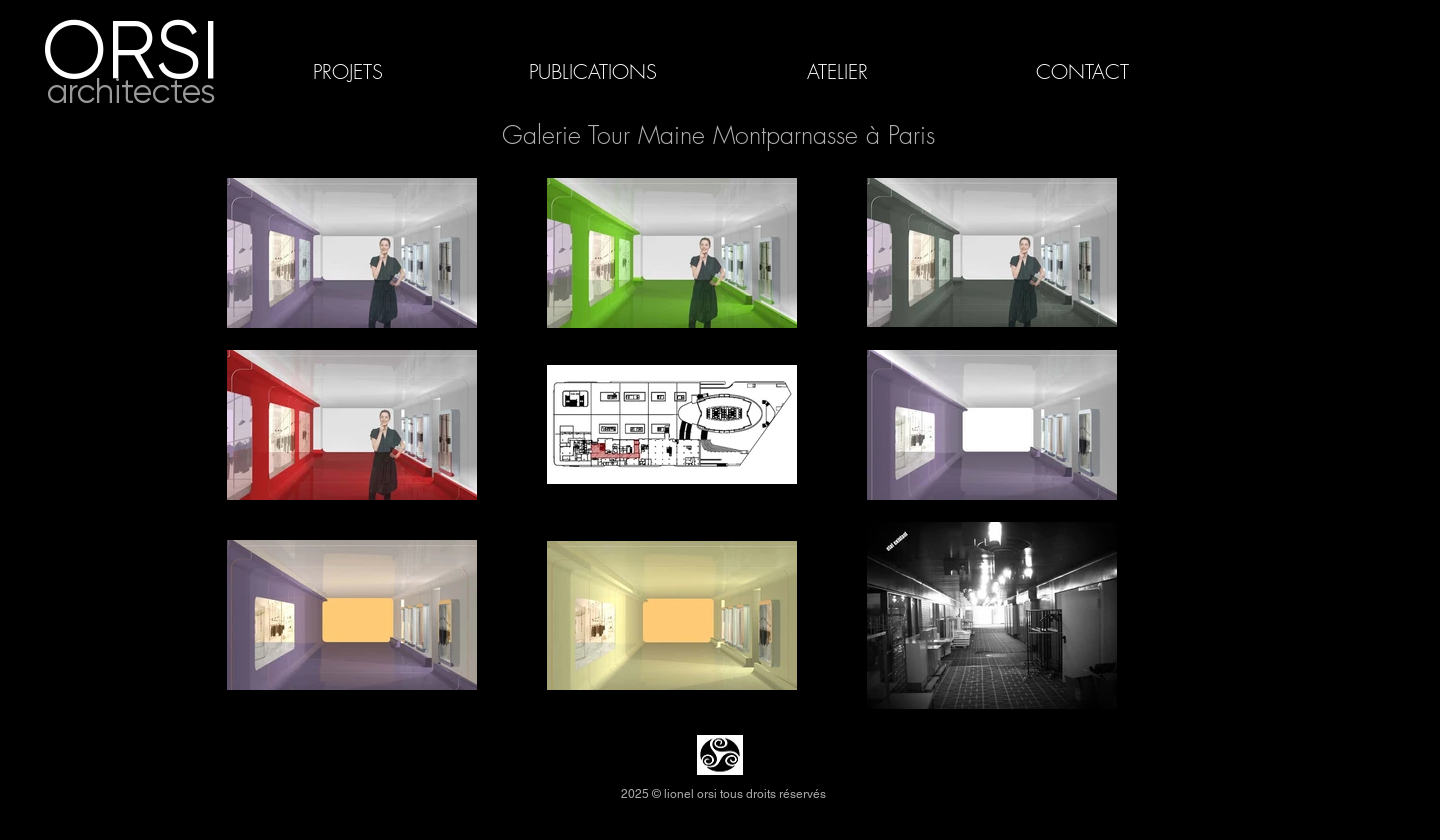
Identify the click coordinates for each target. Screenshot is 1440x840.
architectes (131, 91)
